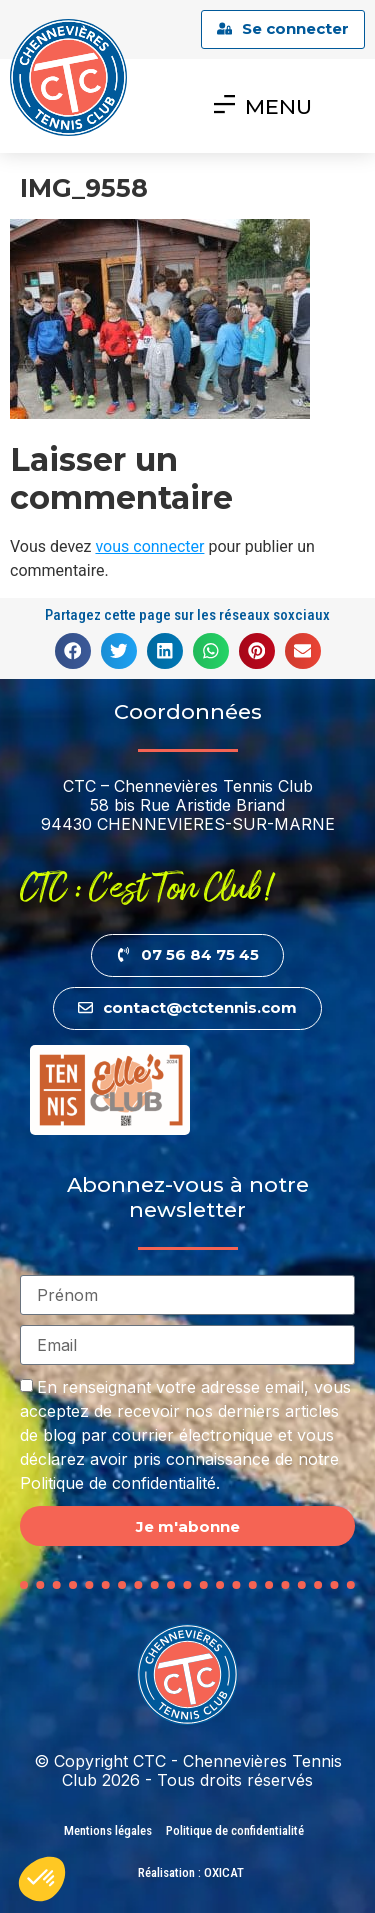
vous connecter (149, 546)
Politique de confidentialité (235, 1830)
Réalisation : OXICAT (191, 1872)
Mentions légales (108, 1830)
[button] (73, 651)
